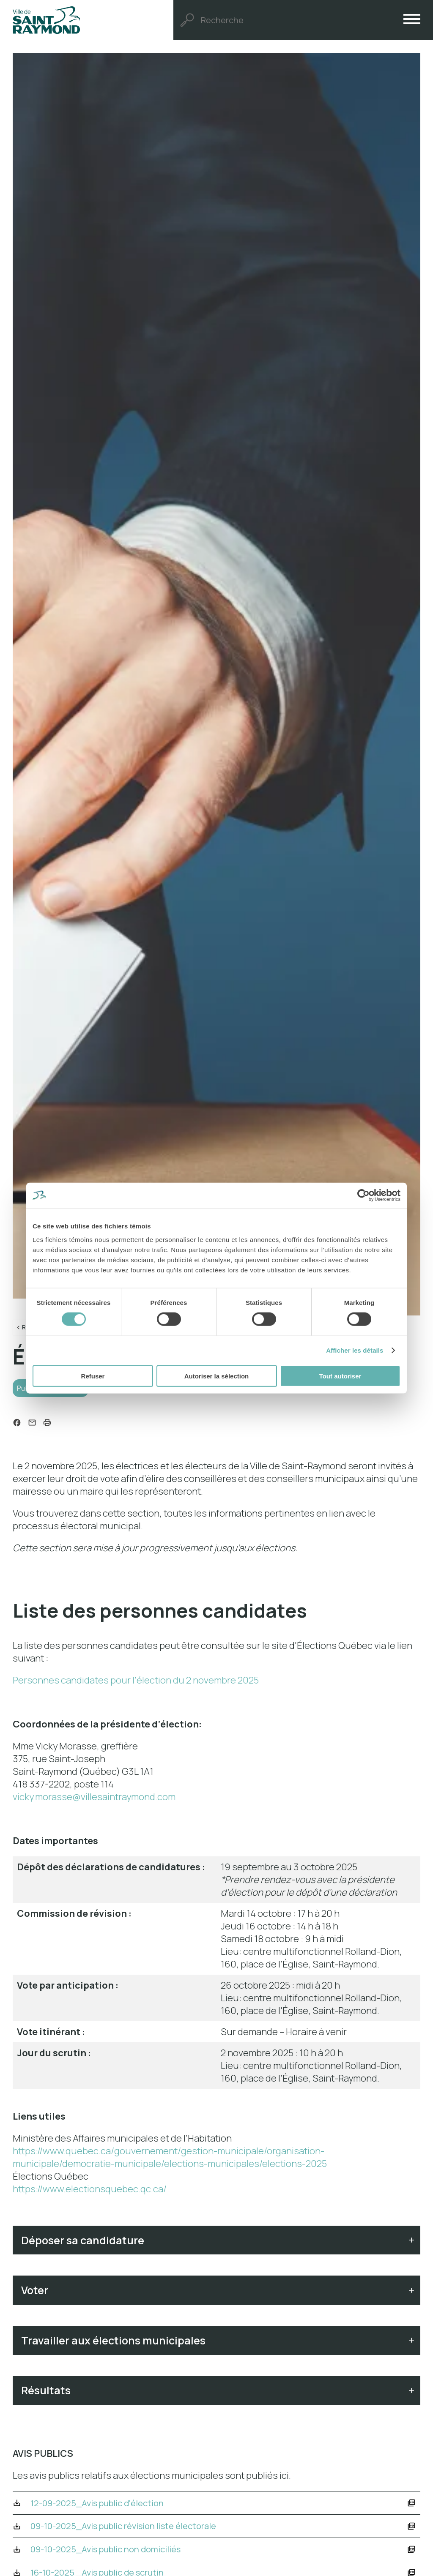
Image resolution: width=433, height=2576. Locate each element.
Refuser (93, 1375)
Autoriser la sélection (216, 1375)
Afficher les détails (354, 1350)
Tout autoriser (340, 1375)
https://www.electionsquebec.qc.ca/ (90, 2195)
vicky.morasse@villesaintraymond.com (94, 1802)
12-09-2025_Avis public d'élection (113, 2532)
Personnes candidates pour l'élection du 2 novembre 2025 (136, 1686)
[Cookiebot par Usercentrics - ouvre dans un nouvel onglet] (363, 1195)
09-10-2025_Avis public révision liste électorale (145, 2560)
